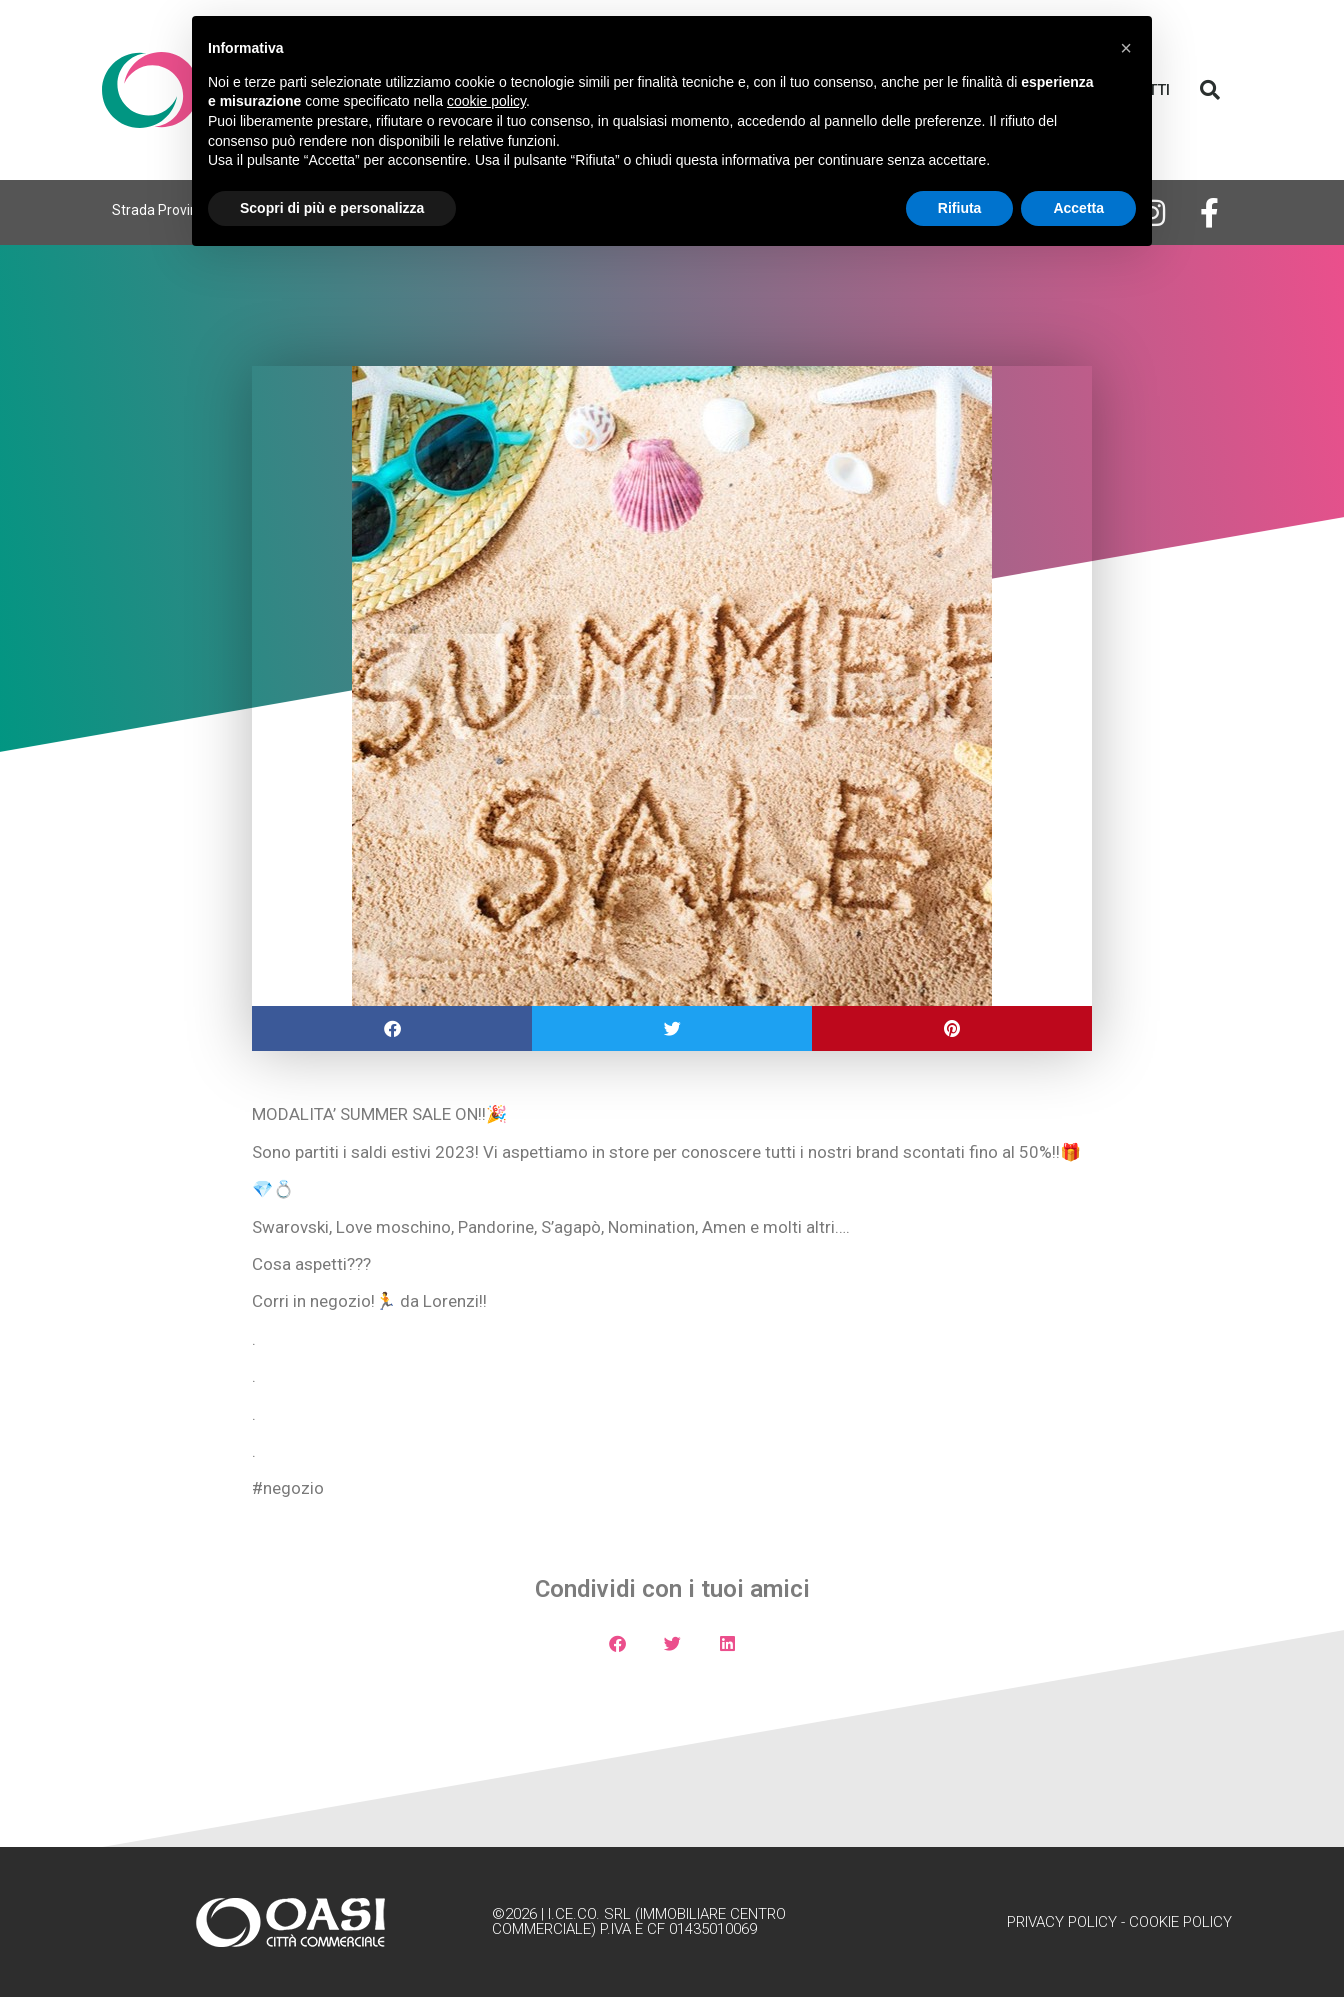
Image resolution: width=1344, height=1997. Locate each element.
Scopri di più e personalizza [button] (332, 208)
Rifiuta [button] (960, 208)
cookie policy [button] (486, 101)
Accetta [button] (1078, 208)
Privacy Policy (1062, 1922)
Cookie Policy (1180, 1922)
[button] (1210, 90)
